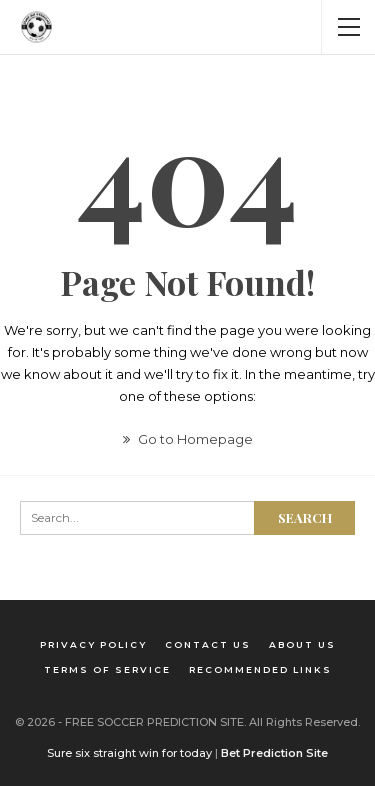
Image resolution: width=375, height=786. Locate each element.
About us (302, 644)
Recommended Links (260, 669)
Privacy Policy (93, 644)
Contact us (208, 644)
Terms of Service (107, 669)
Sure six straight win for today (129, 753)
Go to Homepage (188, 439)
